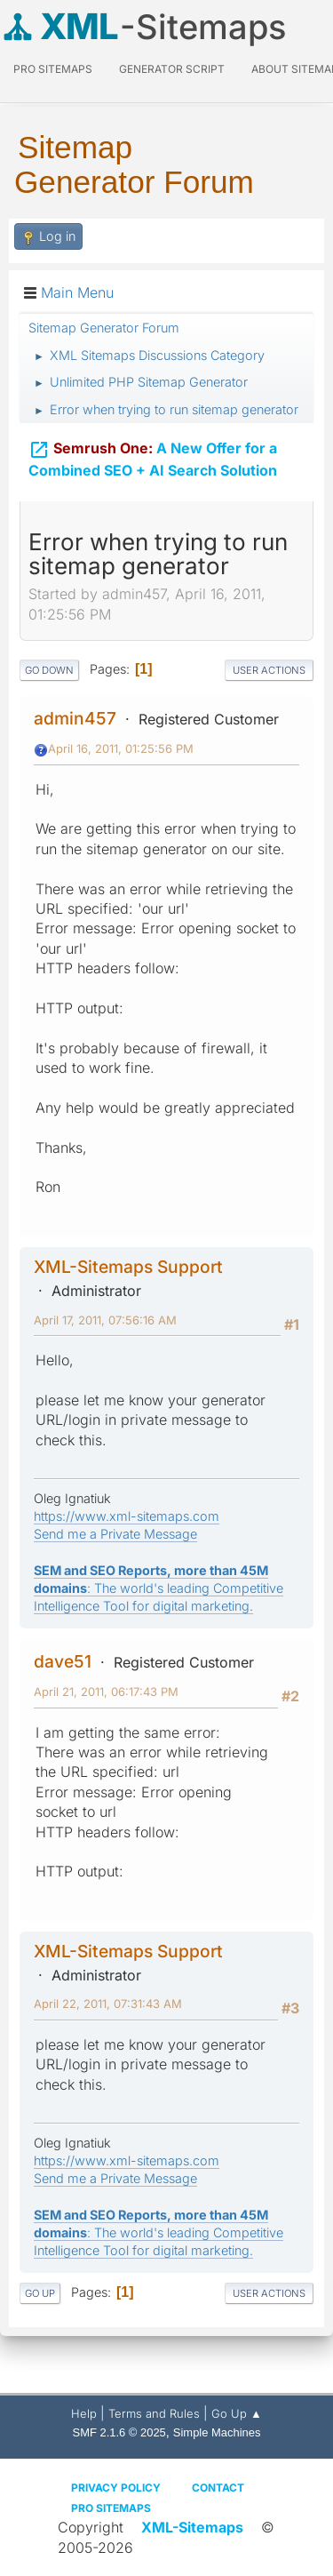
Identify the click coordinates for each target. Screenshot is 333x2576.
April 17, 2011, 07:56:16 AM (105, 1320)
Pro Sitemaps (111, 2508)
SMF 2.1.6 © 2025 (119, 2432)
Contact (218, 2487)
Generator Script (172, 69)
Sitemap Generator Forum (134, 164)
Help (84, 2413)
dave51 (62, 1661)
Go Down (49, 670)
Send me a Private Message (115, 1533)
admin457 (75, 718)
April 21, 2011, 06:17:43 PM (106, 1691)
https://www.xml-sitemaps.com (126, 1516)
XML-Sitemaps (192, 2527)
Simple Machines (217, 2432)
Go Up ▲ (236, 2413)
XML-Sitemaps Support (128, 1266)
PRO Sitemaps (52, 69)
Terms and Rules (154, 2413)
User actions (269, 670)
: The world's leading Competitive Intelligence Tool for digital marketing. (158, 1588)
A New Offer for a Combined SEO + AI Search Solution (152, 456)
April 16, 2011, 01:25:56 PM (121, 748)
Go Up (40, 2293)
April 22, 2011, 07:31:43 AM (108, 2003)
